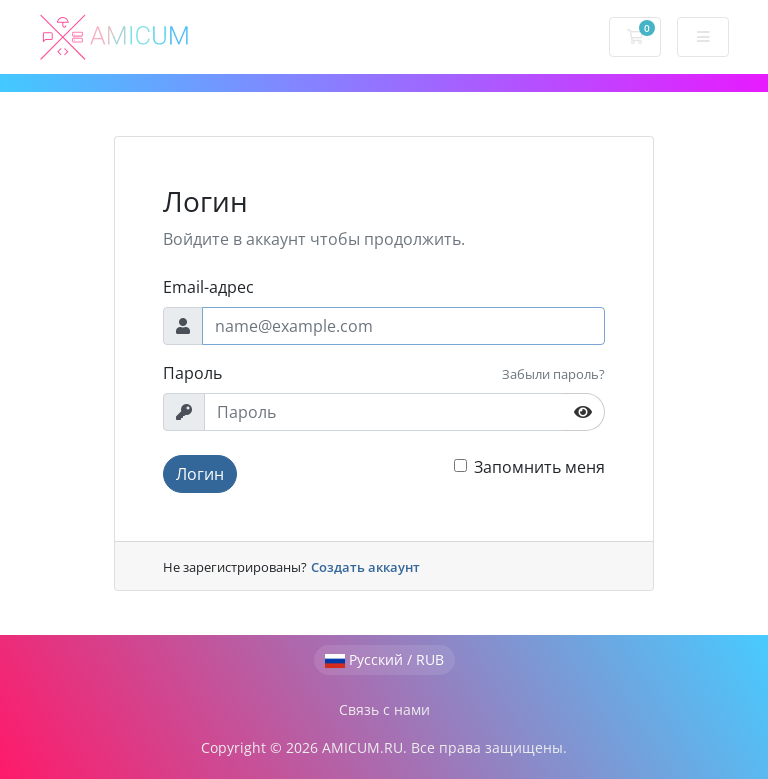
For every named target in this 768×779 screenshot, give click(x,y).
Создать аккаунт (365, 567)
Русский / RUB (384, 659)
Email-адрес (208, 287)
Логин (200, 474)
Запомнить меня (539, 467)
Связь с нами (384, 709)
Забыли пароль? (553, 374)
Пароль (192, 373)
